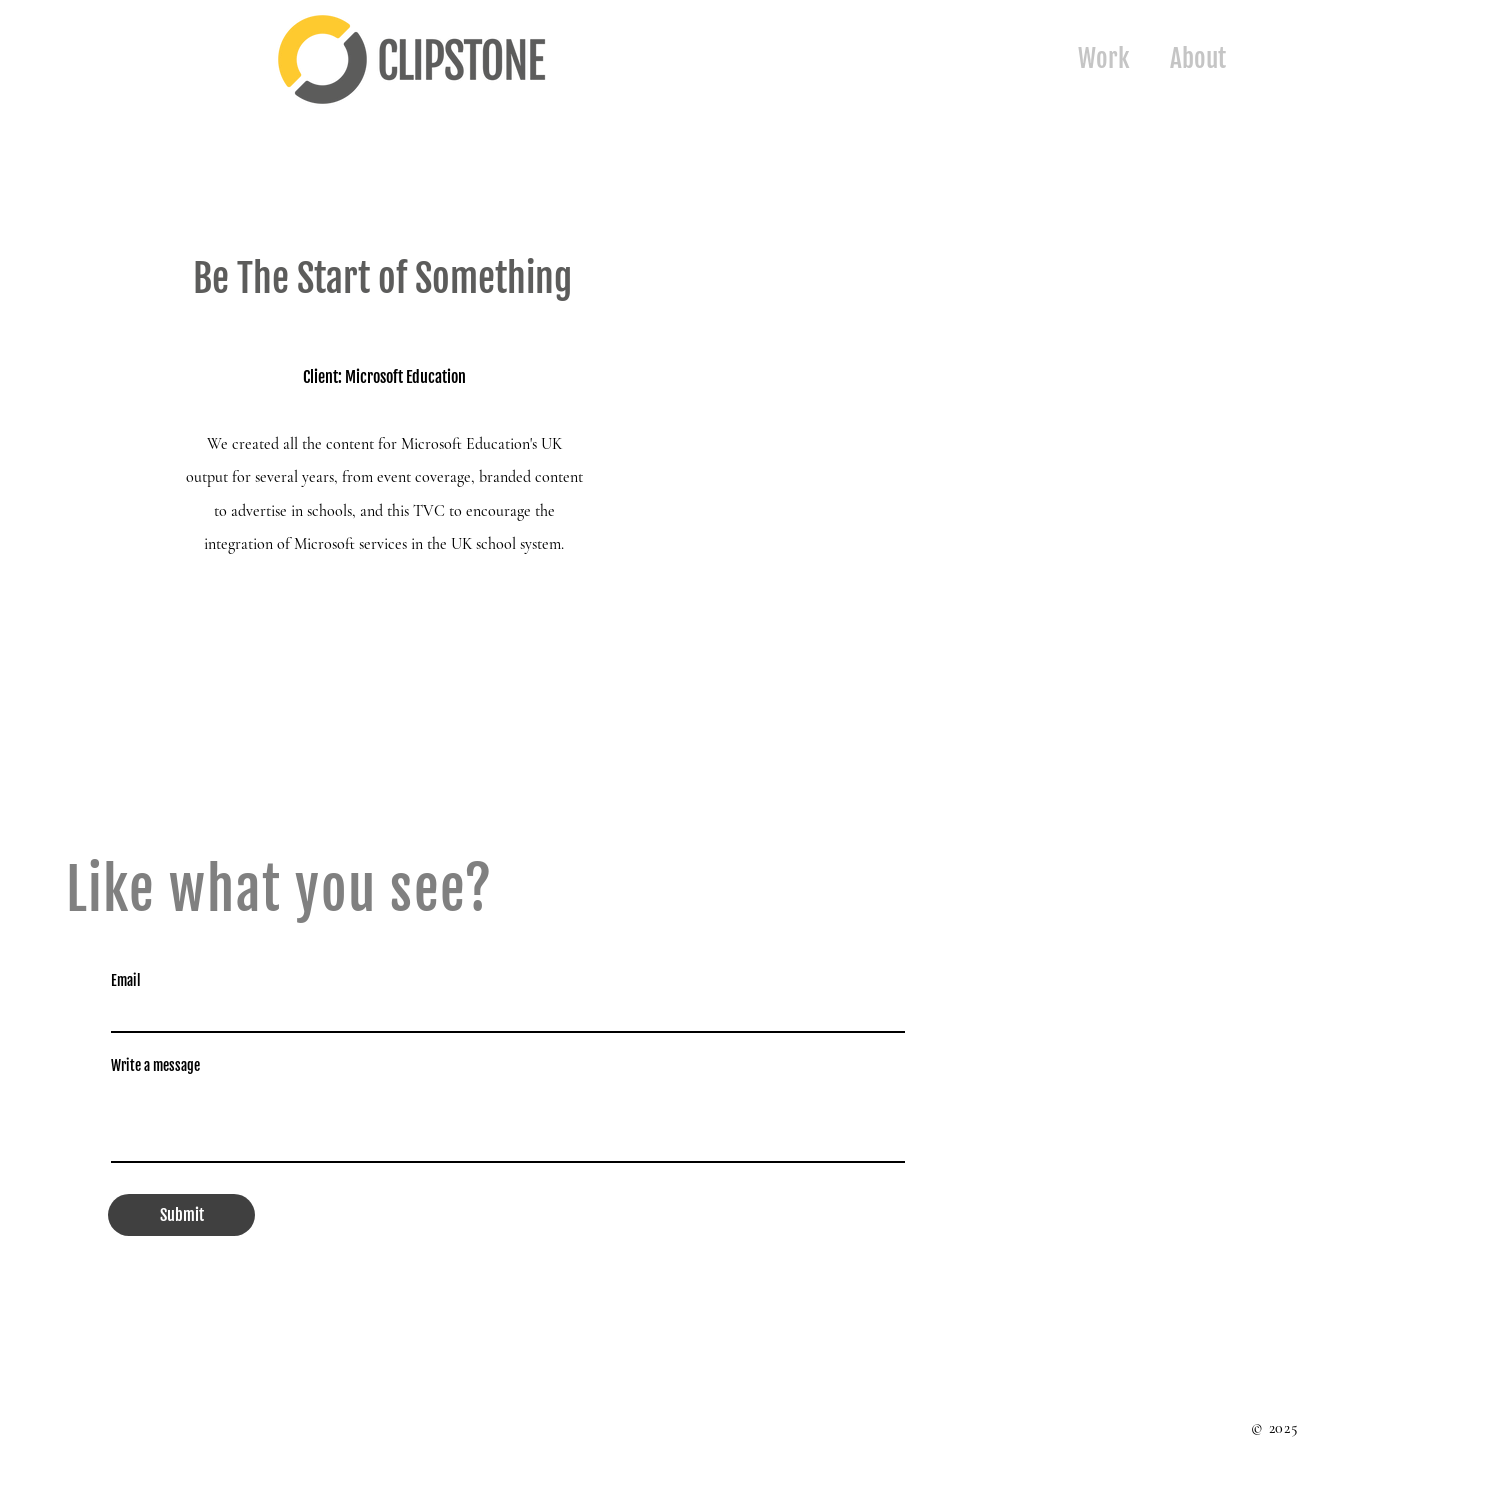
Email (126, 981)
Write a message (155, 1066)
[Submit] (181, 1215)
